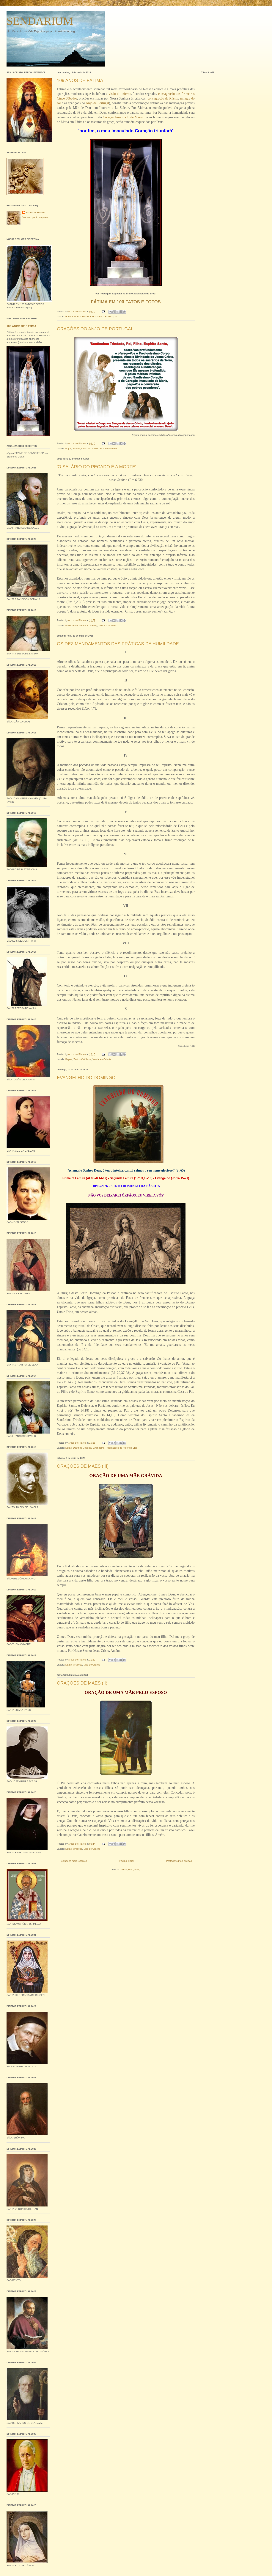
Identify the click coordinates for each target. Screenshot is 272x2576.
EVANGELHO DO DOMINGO (86, 1077)
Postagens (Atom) (130, 1869)
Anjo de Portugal (97, 103)
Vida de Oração (92, 1664)
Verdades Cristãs (101, 1059)
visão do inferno (120, 94)
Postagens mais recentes (73, 1861)
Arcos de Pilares (35, 212)
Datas (68, 1447)
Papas (68, 1059)
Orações (86, 448)
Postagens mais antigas (179, 1861)
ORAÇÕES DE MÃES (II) (82, 1682)
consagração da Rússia (162, 98)
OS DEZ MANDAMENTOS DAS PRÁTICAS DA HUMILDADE (118, 643)
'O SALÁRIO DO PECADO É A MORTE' (96, 466)
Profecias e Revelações (105, 316)
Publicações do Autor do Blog (81, 625)
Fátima (69, 316)
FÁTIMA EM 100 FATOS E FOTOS (126, 301)
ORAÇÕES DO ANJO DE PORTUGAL (95, 328)
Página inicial (126, 1861)
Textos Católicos (107, 625)
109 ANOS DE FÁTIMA (80, 80)
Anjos (68, 448)
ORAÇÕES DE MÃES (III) (83, 1466)
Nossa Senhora (82, 316)
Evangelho (98, 1447)
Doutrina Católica (82, 1447)
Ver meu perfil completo (35, 217)
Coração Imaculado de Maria (123, 117)
